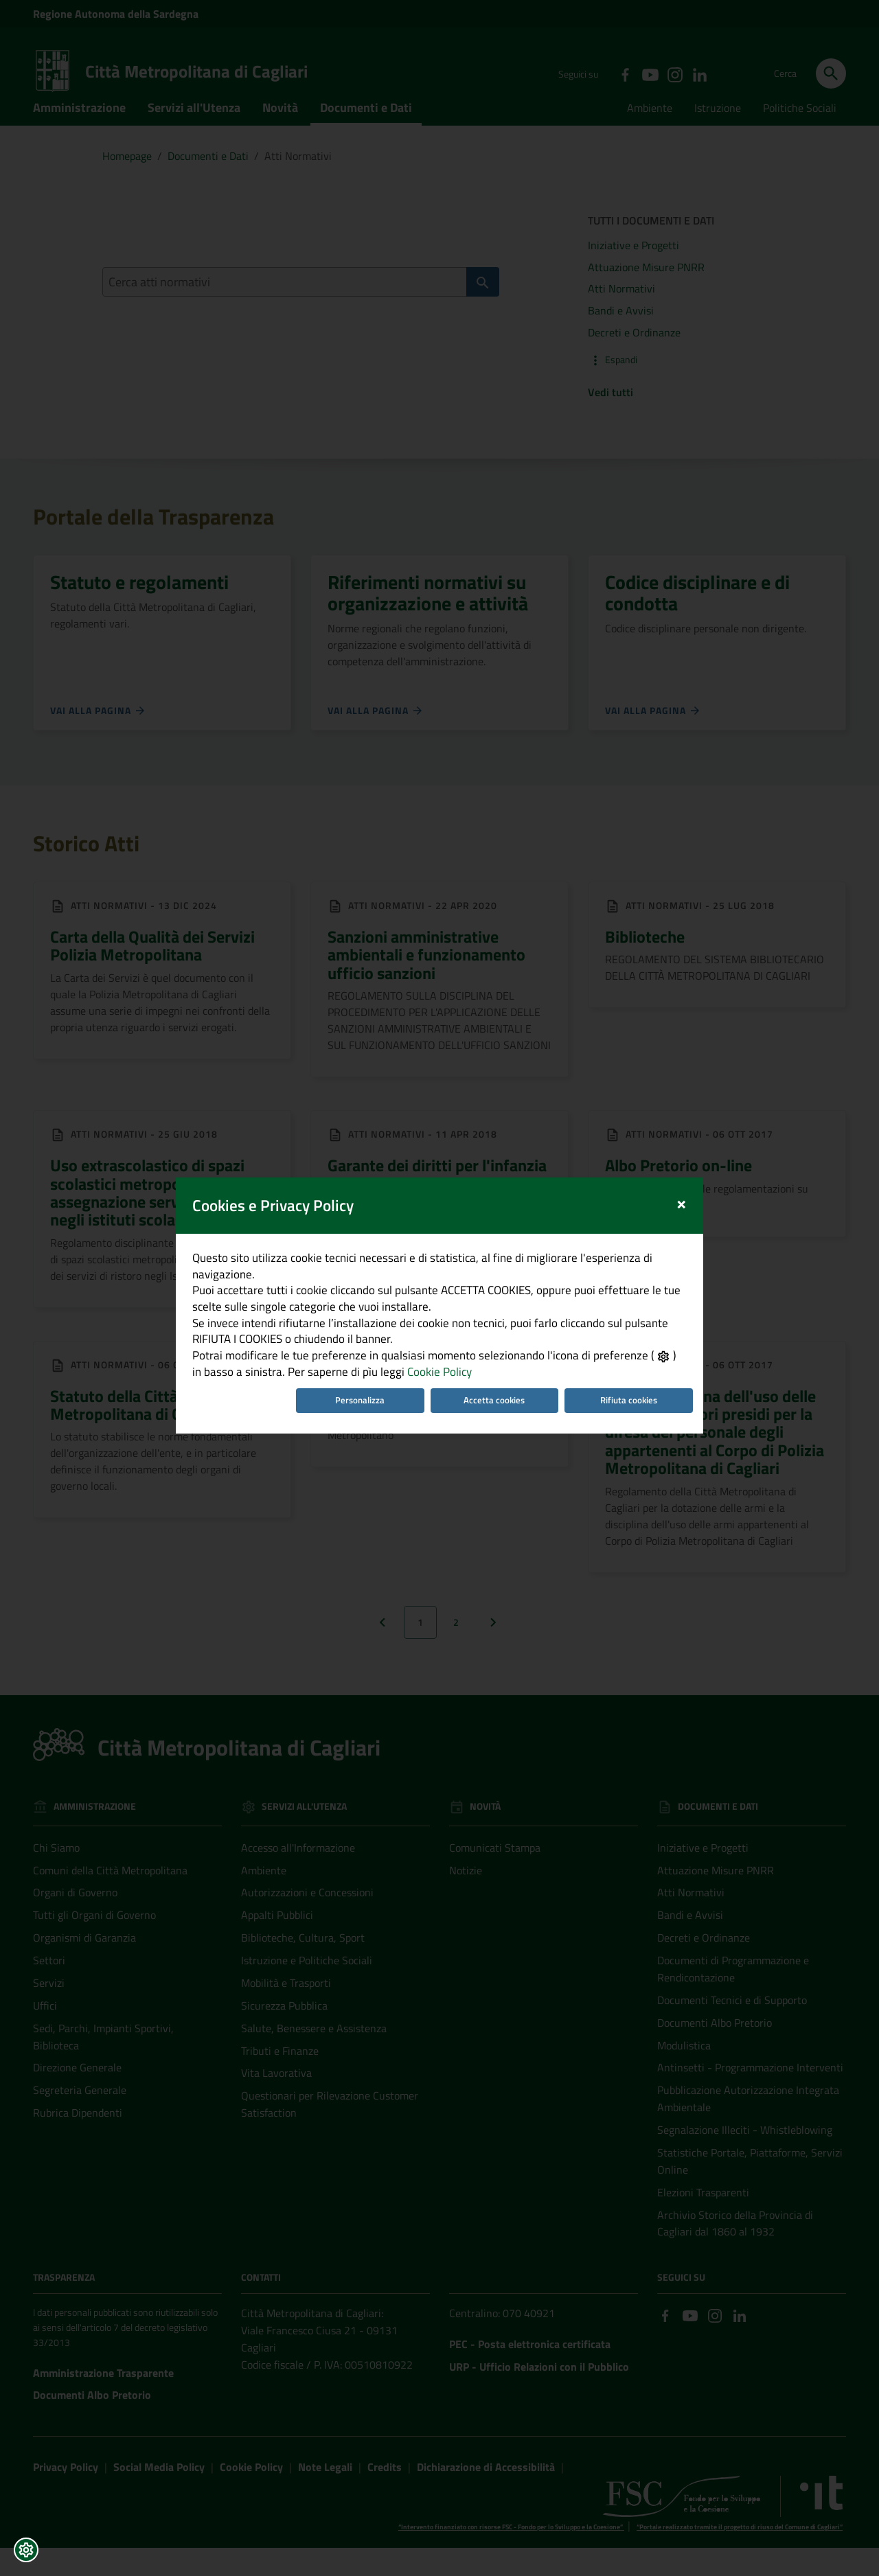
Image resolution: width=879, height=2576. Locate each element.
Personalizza (356, 1373)
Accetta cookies (498, 1373)
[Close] (696, 1150)
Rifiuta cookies (640, 1373)
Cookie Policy (420, 1342)
